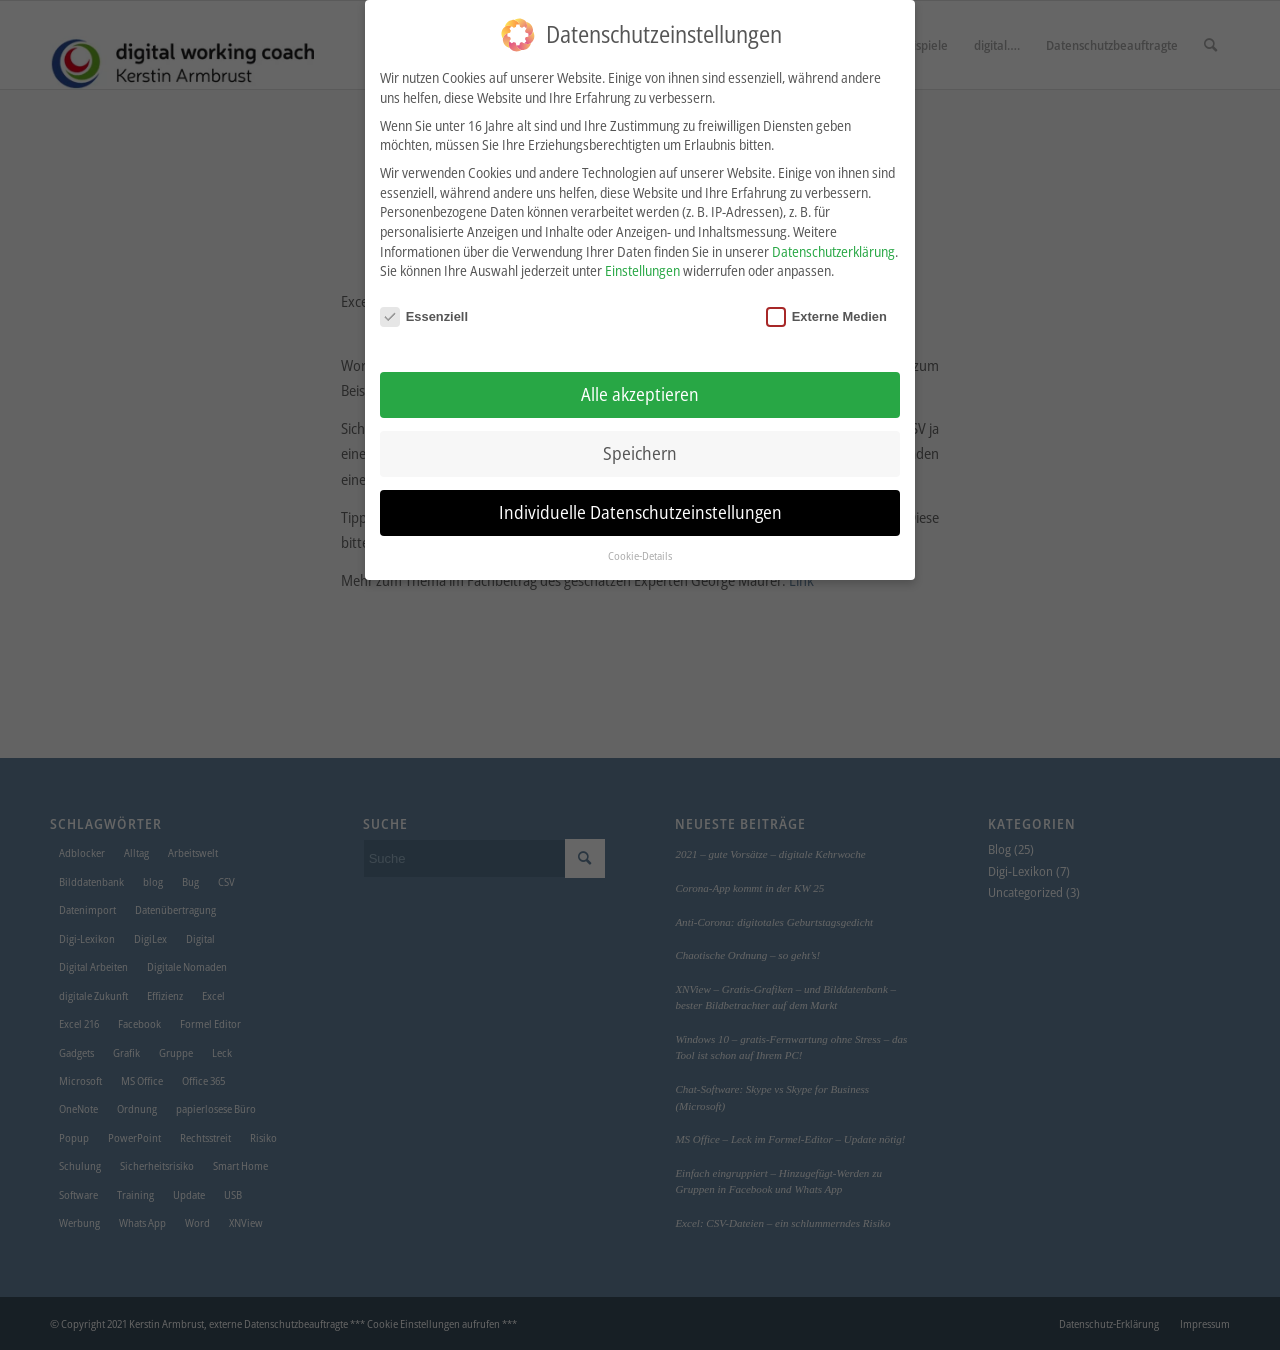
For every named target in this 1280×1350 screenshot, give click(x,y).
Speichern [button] (640, 445)
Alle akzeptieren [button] (640, 386)
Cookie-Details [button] (640, 548)
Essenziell (424, 308)
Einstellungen (642, 263)
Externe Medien (826, 308)
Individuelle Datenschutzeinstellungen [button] (640, 504)
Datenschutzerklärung (833, 243)
